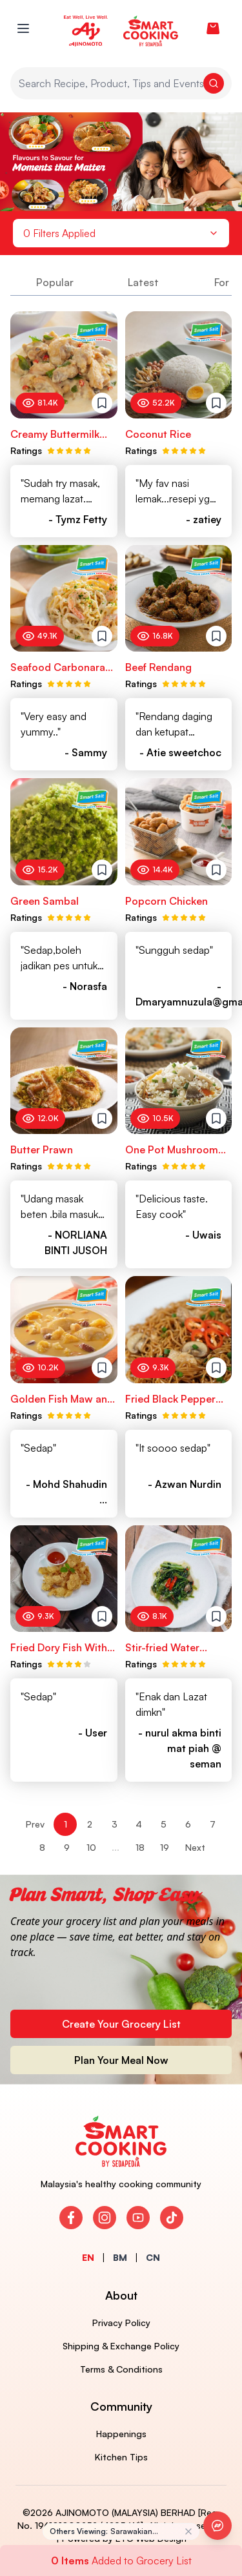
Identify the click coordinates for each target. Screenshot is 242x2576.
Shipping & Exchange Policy (121, 2345)
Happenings (121, 2433)
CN (153, 2257)
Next (195, 1847)
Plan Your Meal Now (121, 2060)
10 (91, 1847)
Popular (55, 282)
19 (164, 1847)
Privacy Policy (121, 2322)
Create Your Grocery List (121, 2023)
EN (88, 2257)
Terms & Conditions (121, 2369)
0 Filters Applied (121, 233)
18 (140, 1847)
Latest (143, 282)
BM (120, 2257)
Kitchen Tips (121, 2456)
